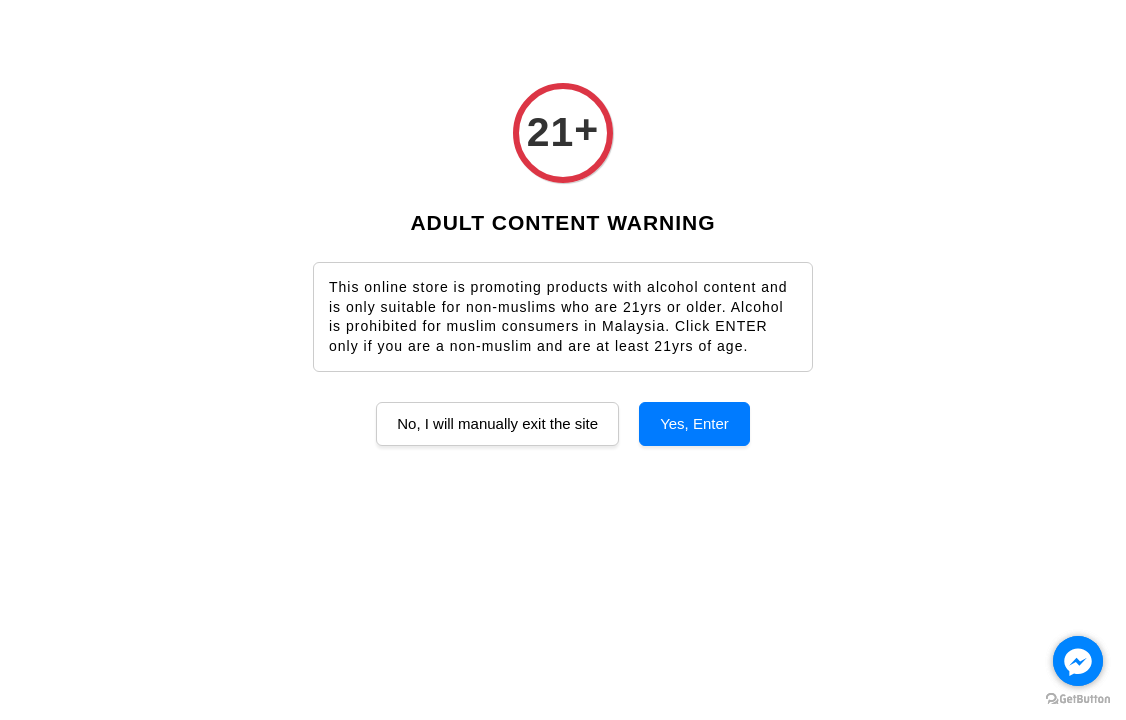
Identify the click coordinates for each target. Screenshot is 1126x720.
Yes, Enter (694, 423)
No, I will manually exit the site (497, 423)
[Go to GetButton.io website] (1078, 699)
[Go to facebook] (1078, 661)
